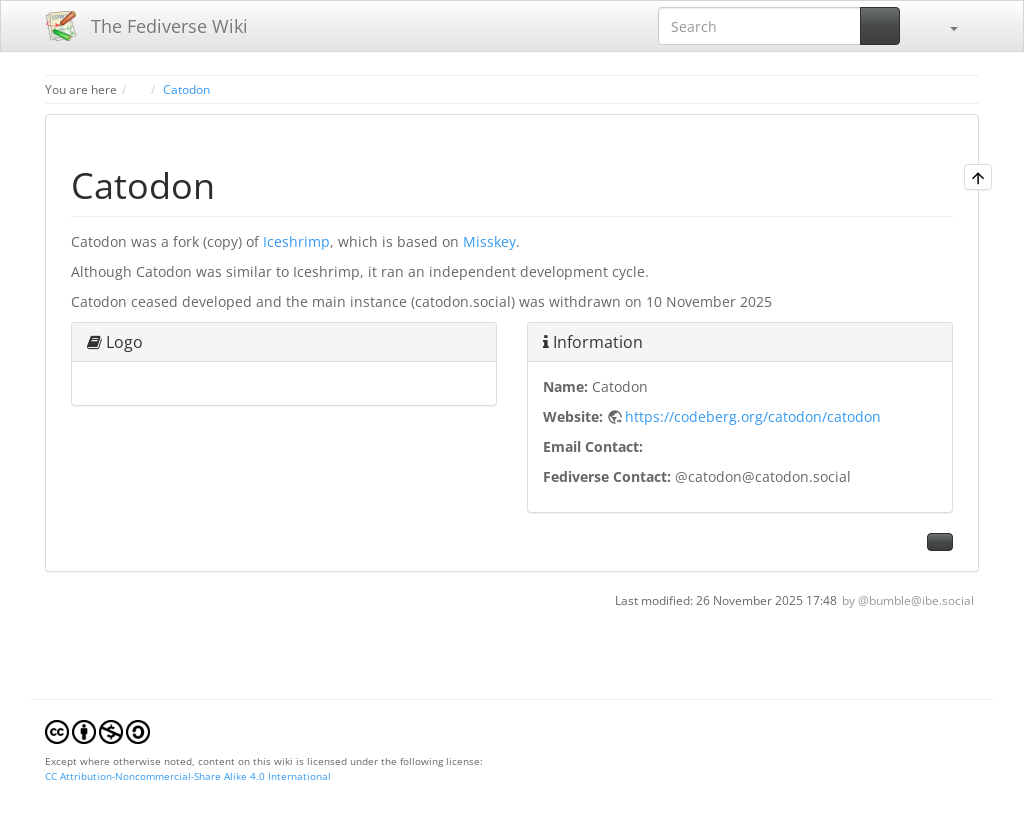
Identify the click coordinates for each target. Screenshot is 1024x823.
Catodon (186, 89)
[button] (944, 26)
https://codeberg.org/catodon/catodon (753, 416)
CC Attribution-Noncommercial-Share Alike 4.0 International (188, 776)
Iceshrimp (296, 241)
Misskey (489, 241)
